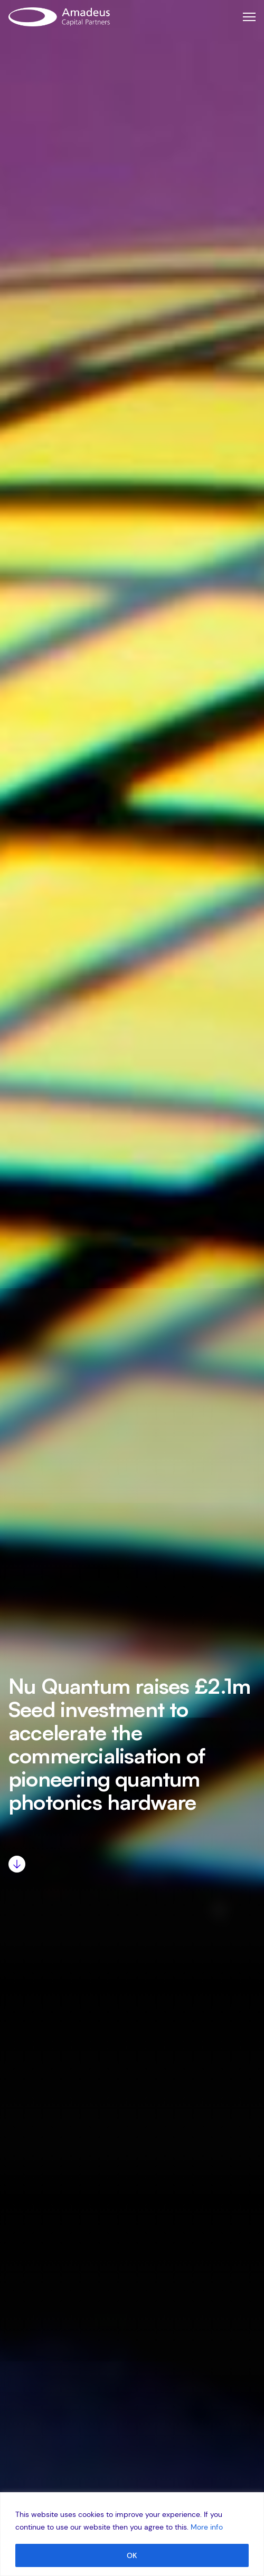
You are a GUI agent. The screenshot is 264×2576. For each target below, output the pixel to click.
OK (132, 2555)
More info (207, 2527)
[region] (132, 2534)
